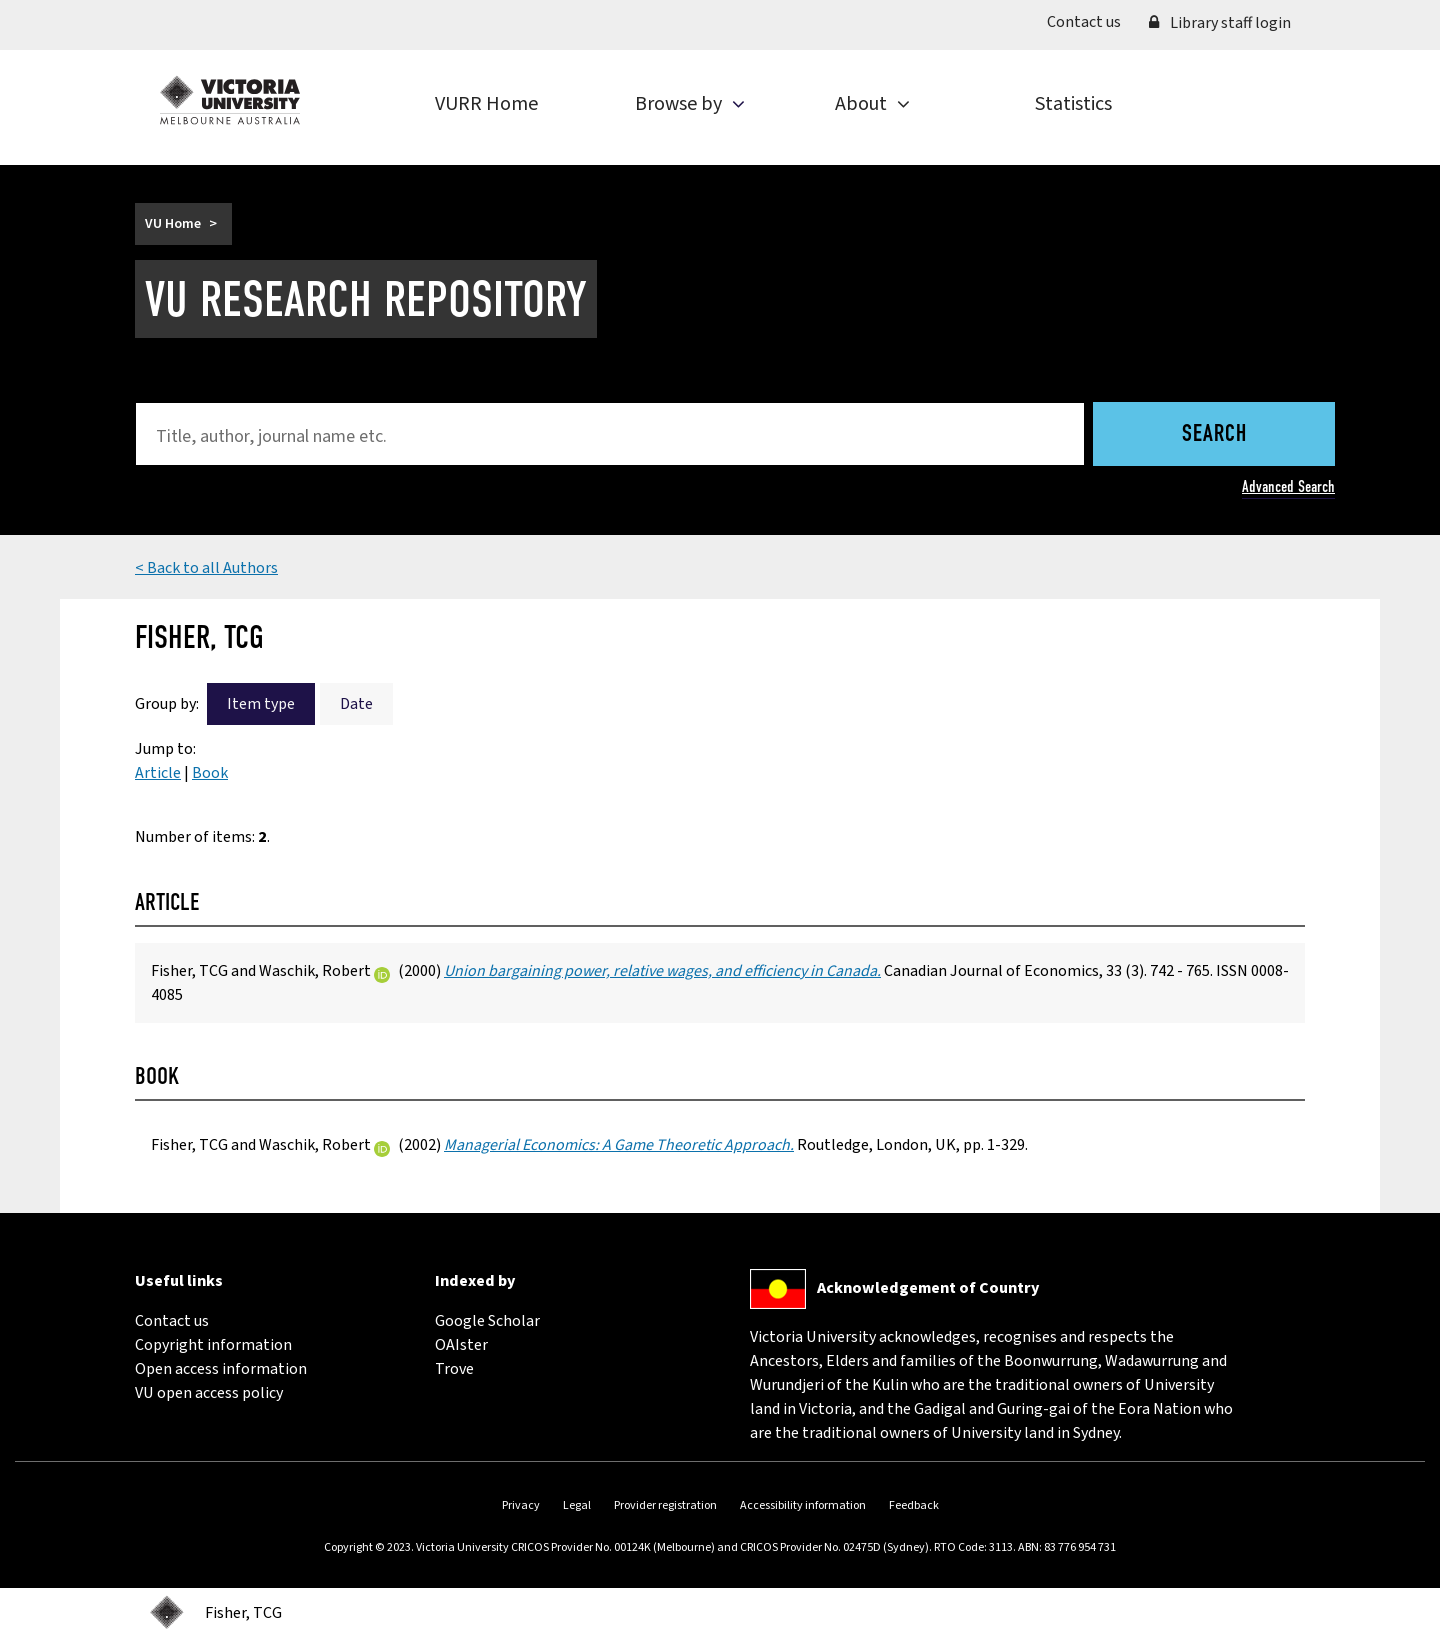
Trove (454, 1369)
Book (210, 773)
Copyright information (213, 1345)
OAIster (461, 1345)
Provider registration (665, 1505)
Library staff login (1220, 23)
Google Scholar (487, 1321)
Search (1214, 435)
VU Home (173, 224)
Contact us (1091, 21)
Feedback (914, 1505)
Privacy (521, 1505)
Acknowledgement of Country (928, 1288)
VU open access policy (209, 1393)
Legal (577, 1505)
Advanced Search (1288, 486)
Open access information (221, 1369)
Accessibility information (803, 1505)
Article (158, 773)
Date (356, 704)
